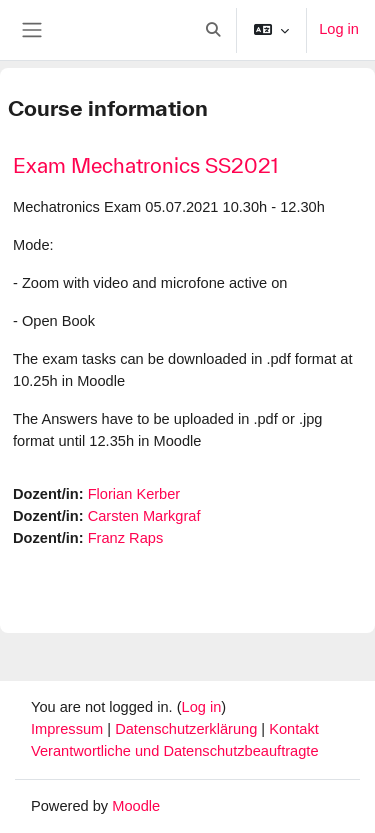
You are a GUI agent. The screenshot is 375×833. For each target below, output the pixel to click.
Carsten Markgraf (144, 516)
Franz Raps (126, 538)
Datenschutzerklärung (188, 729)
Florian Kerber (134, 494)
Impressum (69, 729)
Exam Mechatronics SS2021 (145, 165)
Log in (339, 29)
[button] (214, 30)
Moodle (136, 806)
